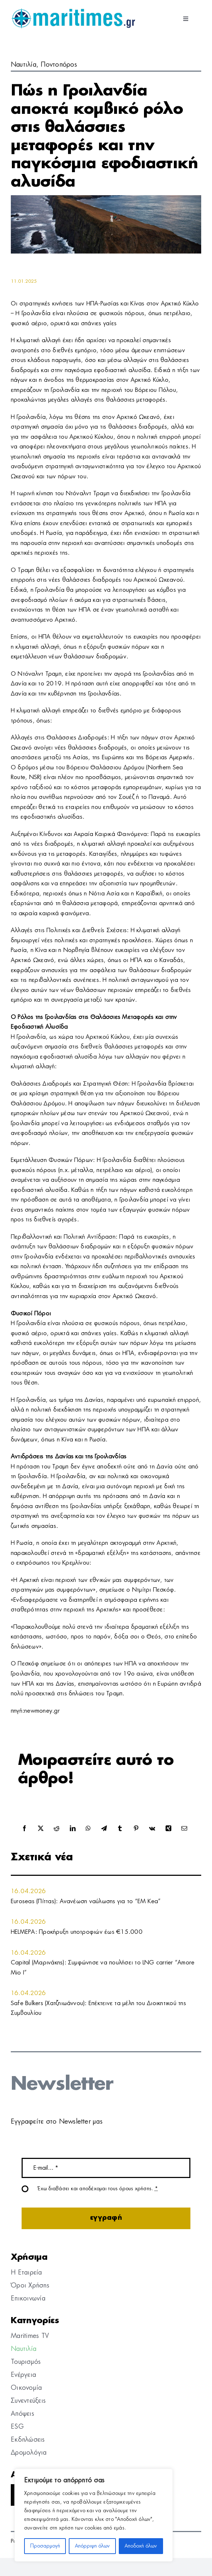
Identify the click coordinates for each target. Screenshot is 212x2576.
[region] (93, 2515)
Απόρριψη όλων (92, 2546)
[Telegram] (104, 1829)
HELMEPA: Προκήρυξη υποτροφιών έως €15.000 (77, 1932)
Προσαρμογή (45, 2546)
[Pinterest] (136, 1829)
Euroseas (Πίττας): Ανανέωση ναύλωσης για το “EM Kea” (86, 1901)
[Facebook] (24, 1829)
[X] (40, 1829)
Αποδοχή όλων (141, 2546)
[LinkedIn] (72, 1829)
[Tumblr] (119, 1829)
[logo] (73, 11)
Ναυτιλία (23, 65)
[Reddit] (56, 1829)
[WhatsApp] (88, 1829)
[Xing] (168, 1829)
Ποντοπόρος (59, 65)
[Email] (184, 1829)
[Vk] (152, 1829)
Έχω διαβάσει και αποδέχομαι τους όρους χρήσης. (98, 2188)
